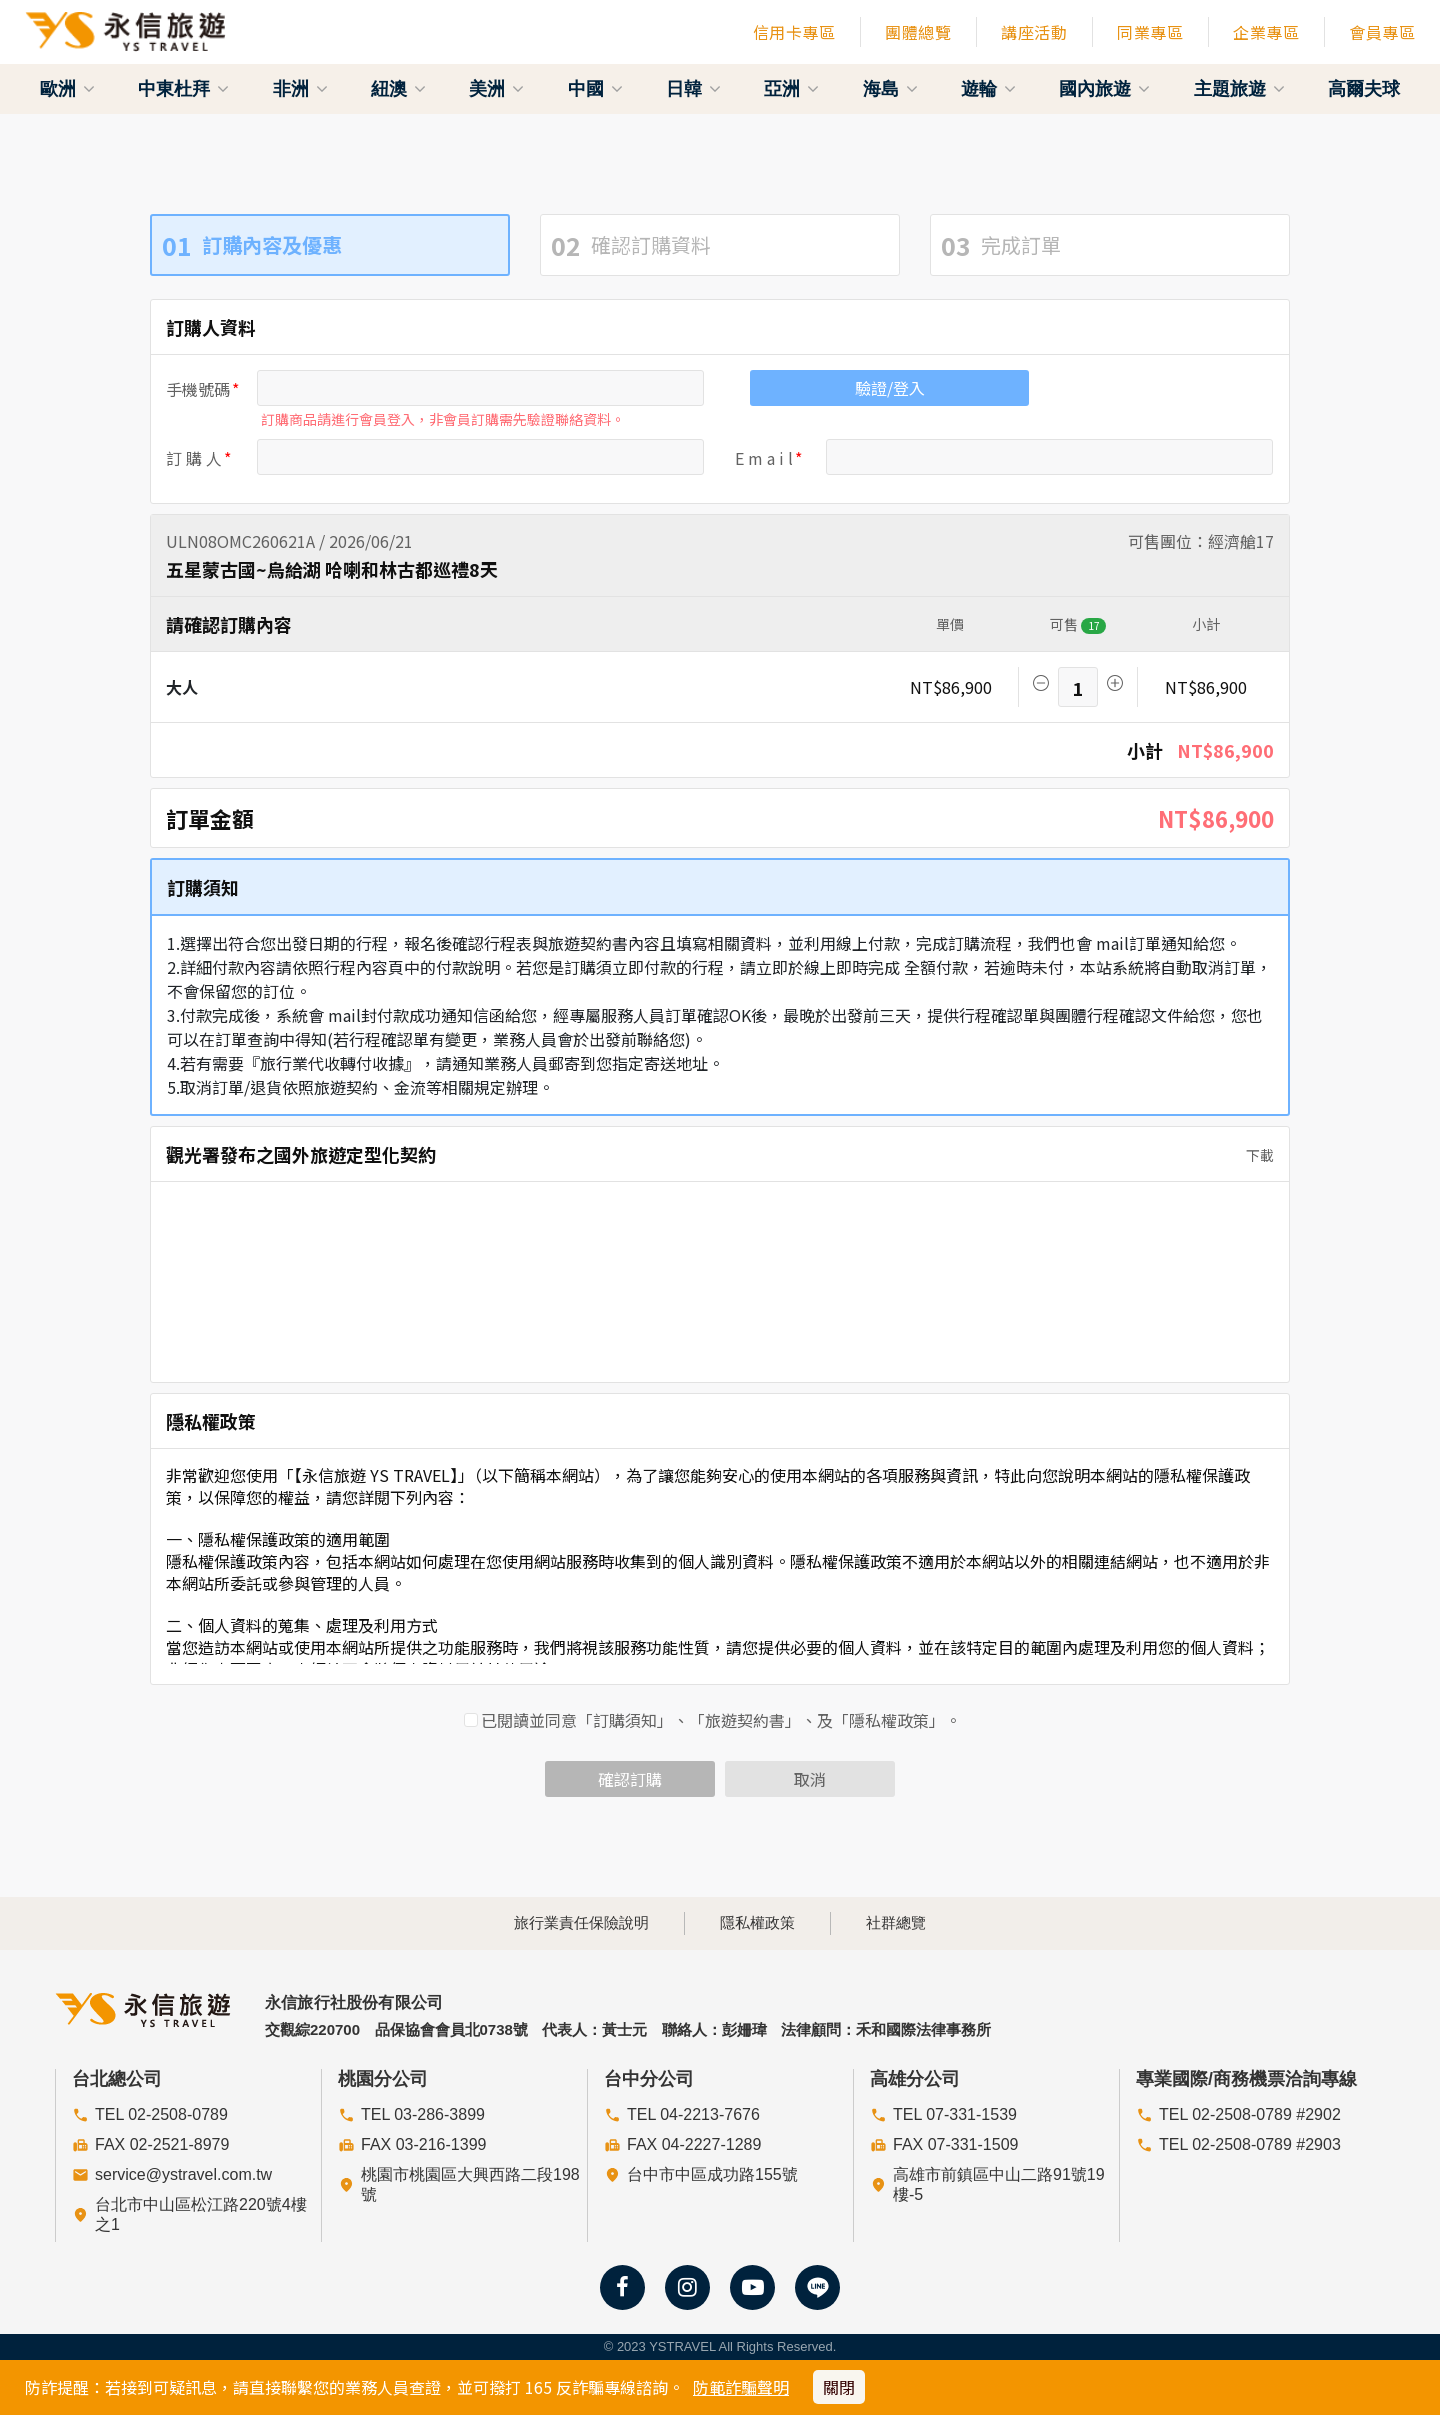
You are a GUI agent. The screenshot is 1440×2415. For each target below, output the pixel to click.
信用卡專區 (794, 32)
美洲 (496, 89)
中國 (595, 89)
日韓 (693, 89)
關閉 (839, 2387)
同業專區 (1150, 32)
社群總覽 (896, 1922)
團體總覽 (918, 32)
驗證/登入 (890, 388)
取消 (810, 1779)
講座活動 (1034, 32)
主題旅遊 (1239, 89)
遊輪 (988, 89)
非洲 (300, 89)
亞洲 (791, 89)
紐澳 (398, 89)
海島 (890, 89)
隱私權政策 (757, 1922)
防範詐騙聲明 (741, 2387)
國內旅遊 (1104, 89)
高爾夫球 (1364, 89)
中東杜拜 (183, 89)
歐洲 (67, 89)
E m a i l (764, 458)
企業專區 (1266, 32)
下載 (1254, 1155)
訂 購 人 (194, 458)
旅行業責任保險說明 (581, 1922)
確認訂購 (630, 1779)
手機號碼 (198, 389)
